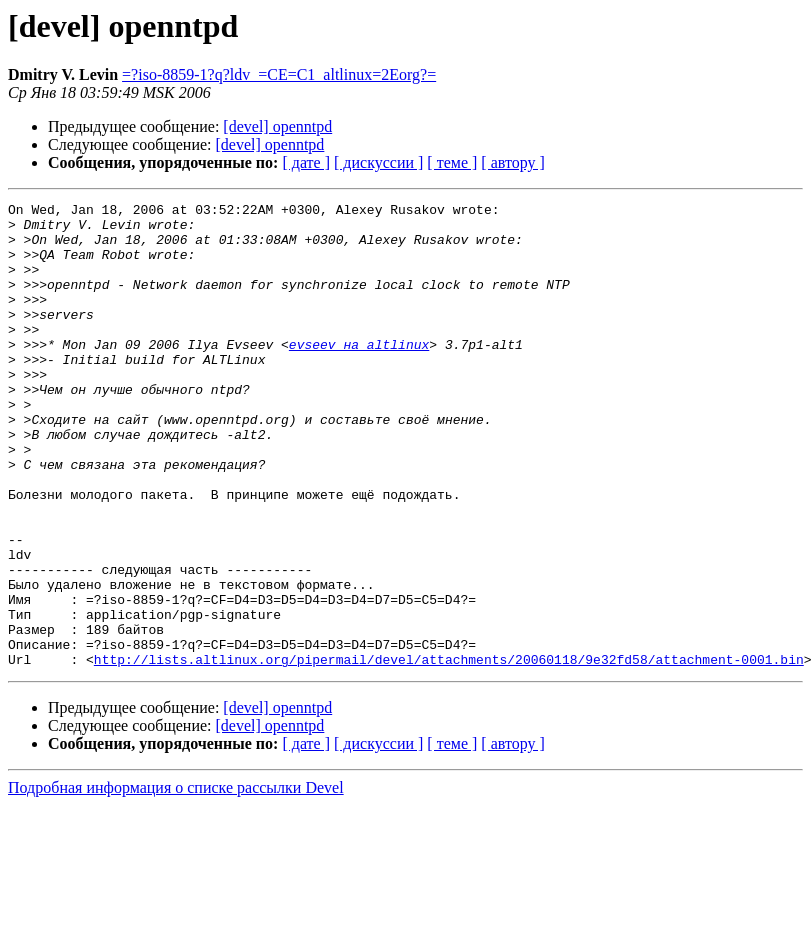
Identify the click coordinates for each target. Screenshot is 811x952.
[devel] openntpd (277, 126)
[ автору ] (512, 162)
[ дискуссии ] (378, 162)
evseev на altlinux (359, 374)
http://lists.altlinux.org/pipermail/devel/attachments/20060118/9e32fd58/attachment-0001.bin (449, 752)
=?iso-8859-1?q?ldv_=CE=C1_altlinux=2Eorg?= (279, 74)
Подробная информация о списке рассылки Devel (176, 880)
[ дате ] (306, 162)
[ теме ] (452, 162)
